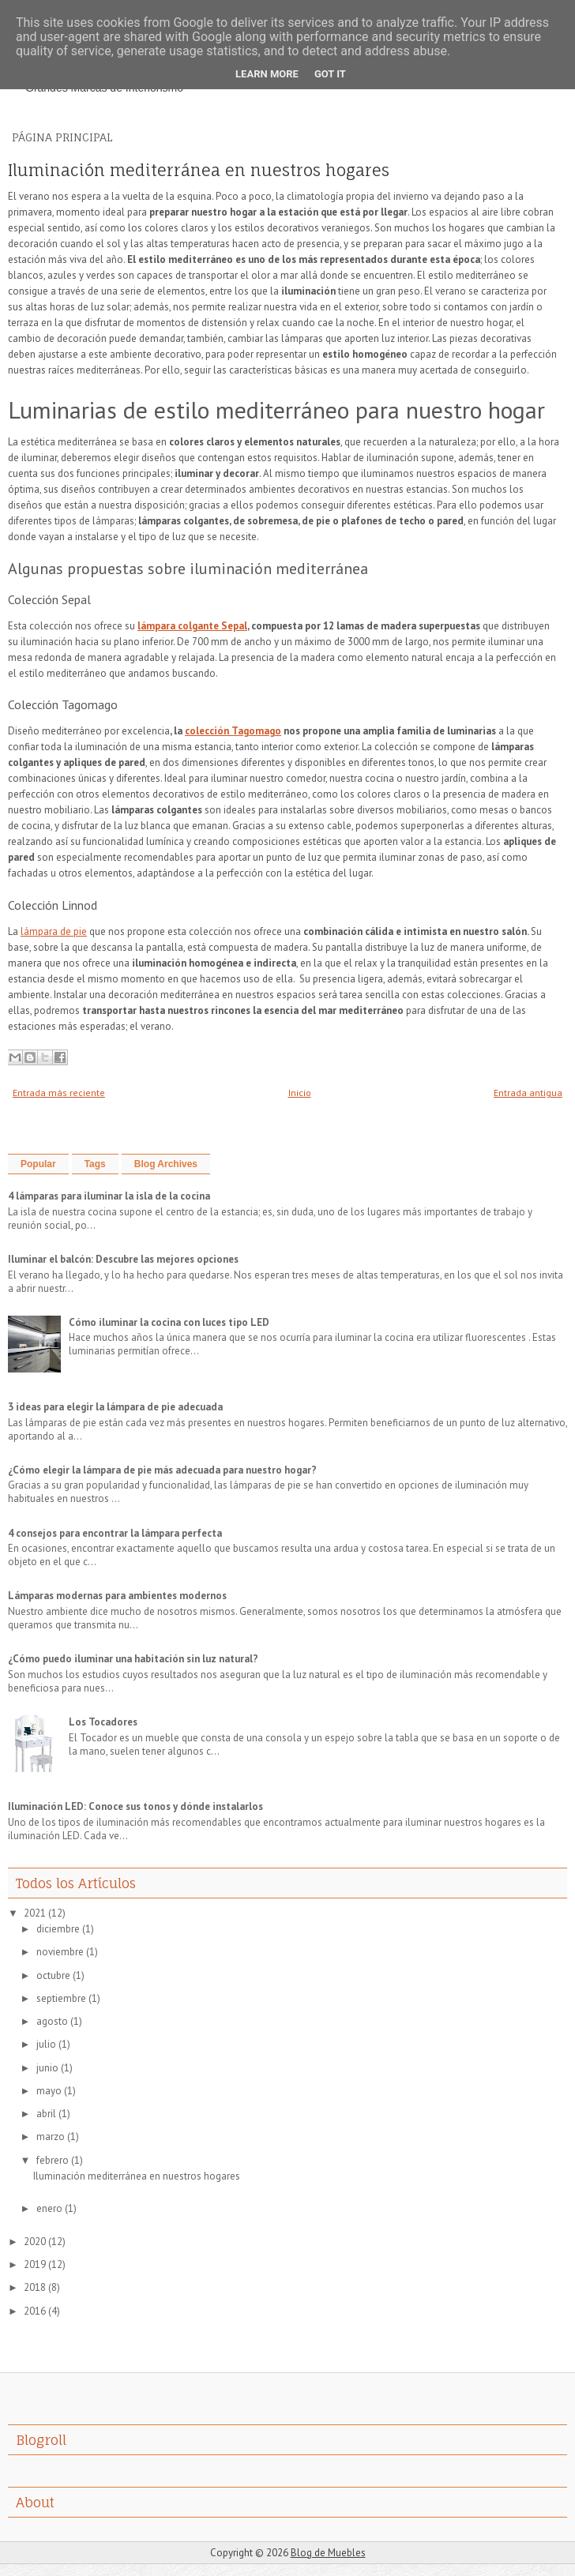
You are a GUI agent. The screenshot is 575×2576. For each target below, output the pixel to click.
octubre (53, 1975)
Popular (38, 1164)
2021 (35, 1913)
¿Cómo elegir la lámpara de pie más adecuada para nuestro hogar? (162, 1470)
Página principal (62, 137)
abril (46, 2113)
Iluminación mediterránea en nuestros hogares (198, 170)
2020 (35, 2241)
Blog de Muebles (328, 2552)
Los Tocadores (103, 1722)
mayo (49, 2090)
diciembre (58, 1929)
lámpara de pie (54, 931)
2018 (35, 2287)
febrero (52, 2160)
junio (47, 2068)
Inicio (299, 1092)
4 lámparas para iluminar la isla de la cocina (109, 1196)
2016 (35, 2311)
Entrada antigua (528, 1092)
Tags (95, 1164)
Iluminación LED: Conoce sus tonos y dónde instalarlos (135, 1806)
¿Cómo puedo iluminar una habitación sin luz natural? (133, 1658)
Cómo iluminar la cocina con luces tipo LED (169, 1322)
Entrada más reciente (59, 1092)
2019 (35, 2264)
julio (46, 2044)
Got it (330, 74)
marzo (50, 2136)
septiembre (61, 1998)
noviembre (60, 1951)
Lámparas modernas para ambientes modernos (117, 1595)
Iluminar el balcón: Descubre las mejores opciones (123, 1259)
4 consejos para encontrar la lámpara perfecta (115, 1533)
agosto (52, 2021)
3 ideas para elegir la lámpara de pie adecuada (115, 1407)
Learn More (267, 74)
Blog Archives (165, 1164)
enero (49, 2208)
